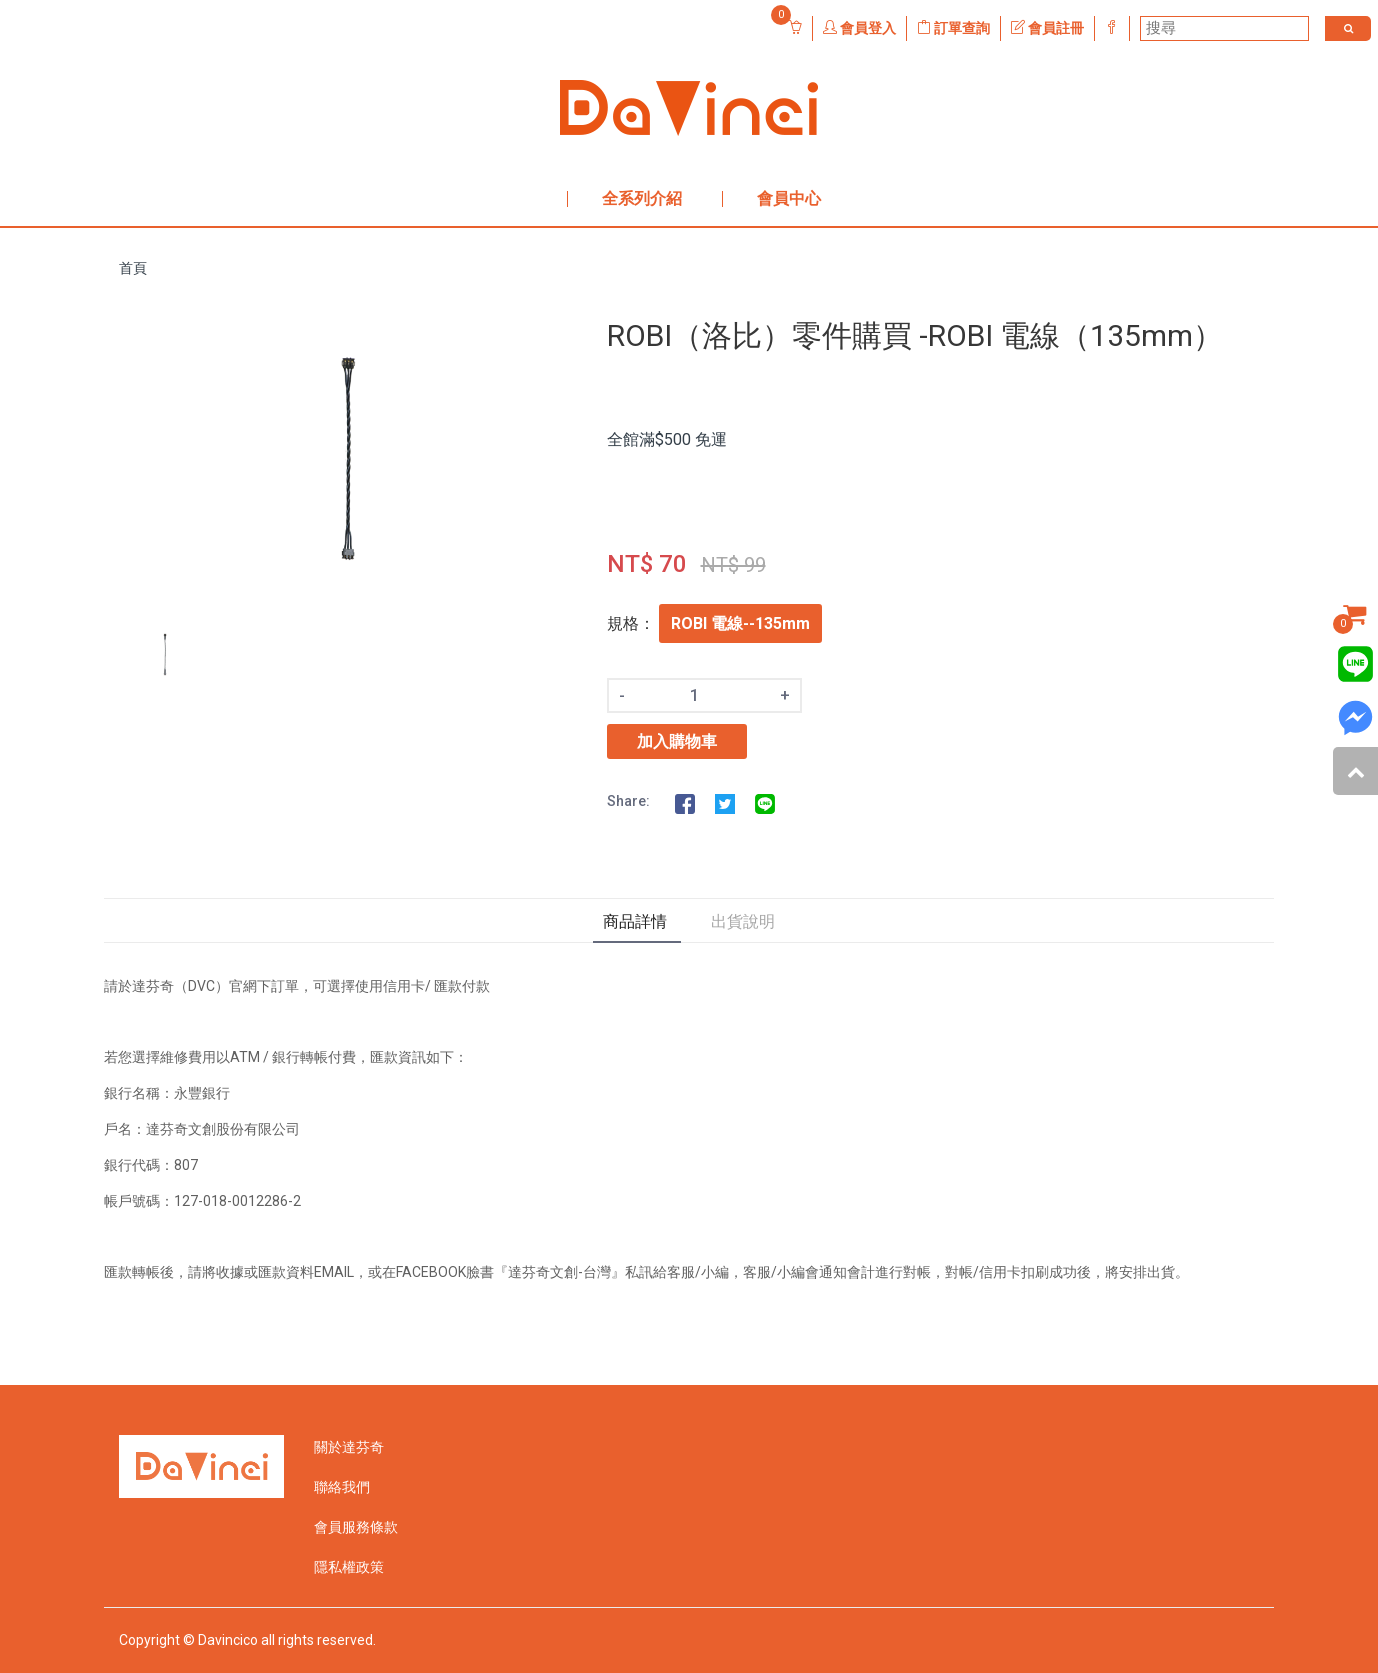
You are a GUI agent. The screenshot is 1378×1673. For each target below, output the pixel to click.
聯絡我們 (342, 1487)
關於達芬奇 (349, 1447)
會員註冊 (1047, 28)
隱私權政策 (349, 1567)
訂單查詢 (953, 28)
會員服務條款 (356, 1527)
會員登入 (859, 28)
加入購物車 (677, 741)
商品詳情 (635, 921)
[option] (348, 461)
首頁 (133, 268)
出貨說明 (743, 921)
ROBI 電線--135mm (740, 623)
